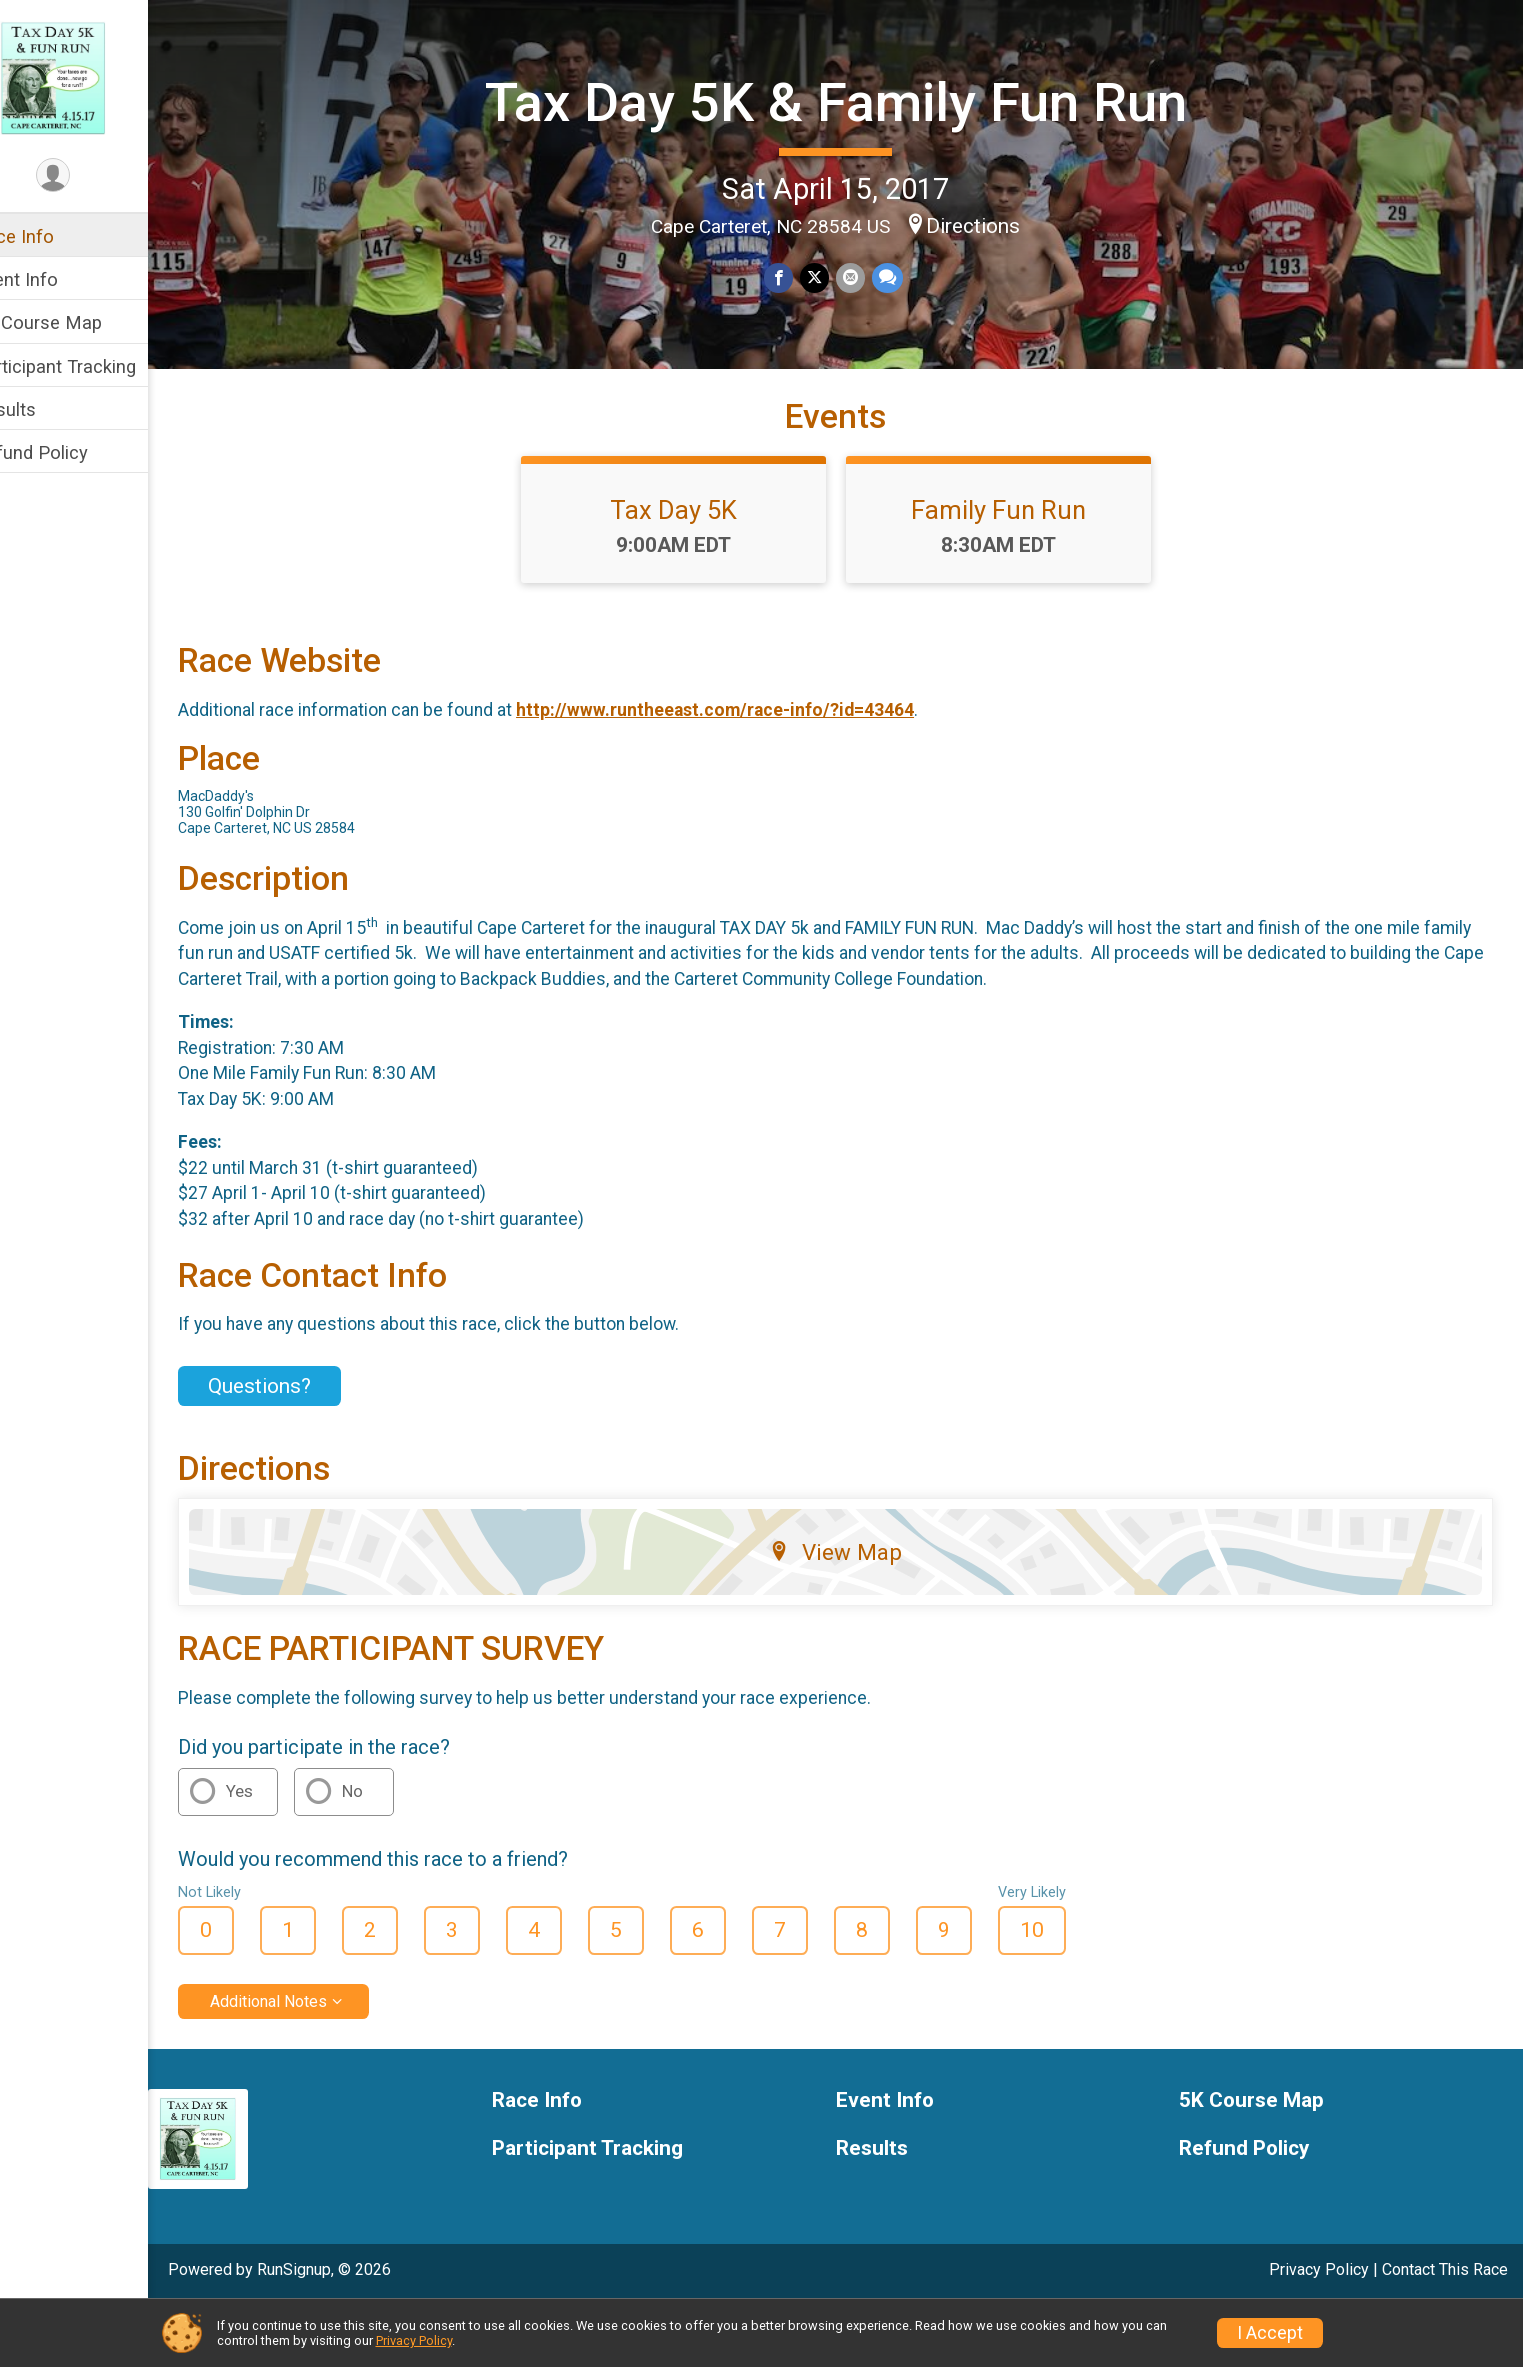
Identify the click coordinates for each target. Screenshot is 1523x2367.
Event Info (58, 279)
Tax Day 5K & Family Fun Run (857, 99)
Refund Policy (73, 452)
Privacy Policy (414, 2340)
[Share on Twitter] (835, 276)
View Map (856, 1613)
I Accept (1270, 2333)
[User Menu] (95, 176)
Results (47, 409)
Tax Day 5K (694, 571)
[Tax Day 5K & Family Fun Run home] (95, 77)
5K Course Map (80, 322)
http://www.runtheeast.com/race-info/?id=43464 (757, 771)
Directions (994, 224)
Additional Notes (310, 2061)
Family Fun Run (1019, 571)
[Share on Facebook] (800, 276)
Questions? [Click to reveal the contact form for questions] (301, 1446)
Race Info (56, 236)
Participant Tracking (97, 366)
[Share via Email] (870, 276)
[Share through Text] (906, 276)
